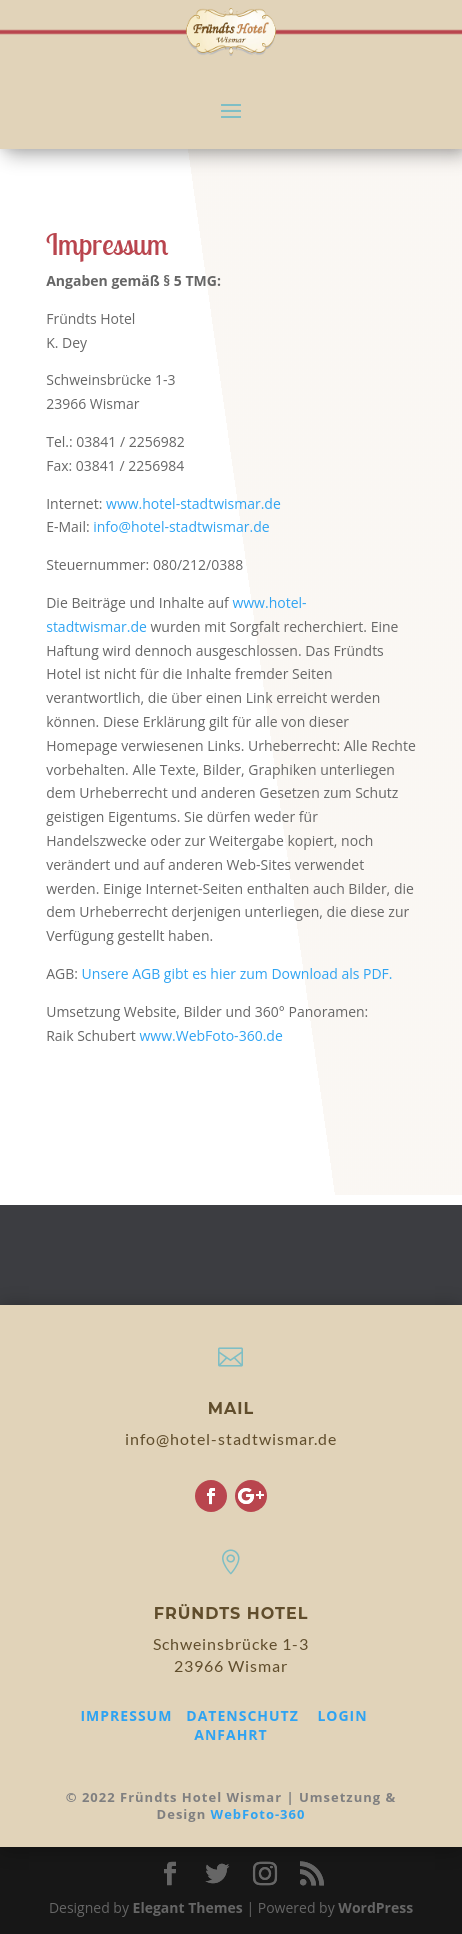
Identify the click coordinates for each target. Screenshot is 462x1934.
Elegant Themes (188, 1907)
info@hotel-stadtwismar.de (181, 526)
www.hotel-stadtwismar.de (193, 503)
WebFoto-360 (258, 1814)
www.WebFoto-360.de (210, 1035)
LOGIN (342, 1715)
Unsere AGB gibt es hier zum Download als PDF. (237, 973)
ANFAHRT (230, 1734)
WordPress (375, 1907)
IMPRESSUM (126, 1715)
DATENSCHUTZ (242, 1715)
